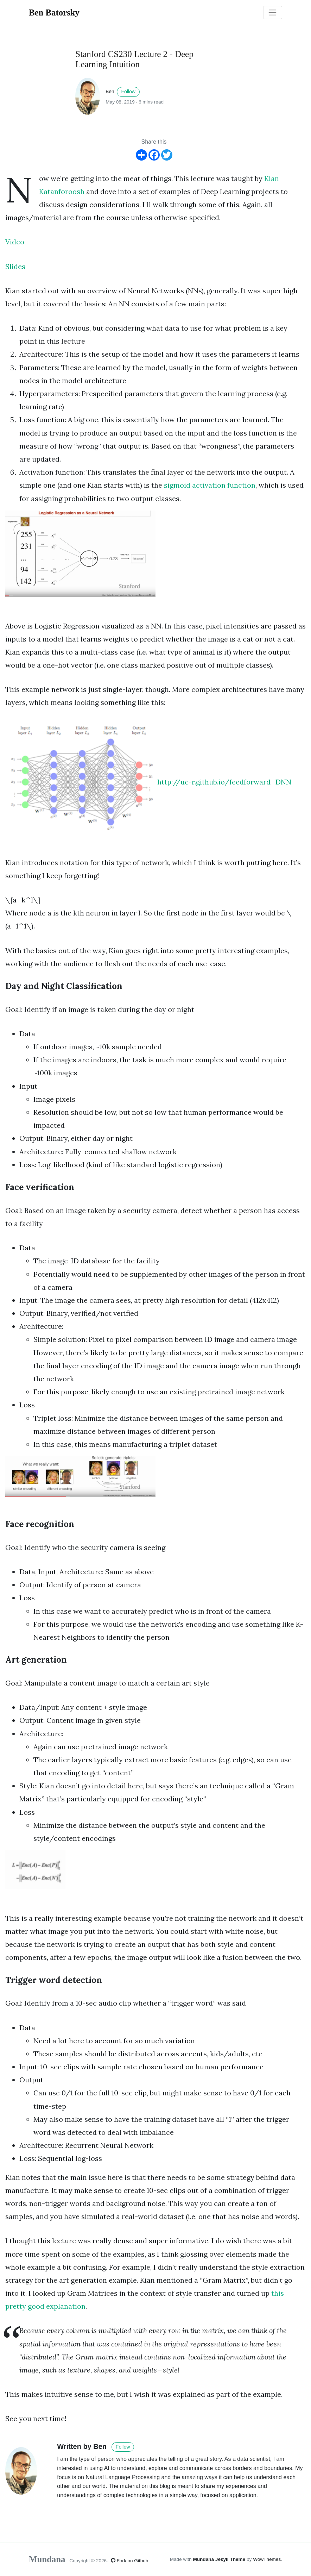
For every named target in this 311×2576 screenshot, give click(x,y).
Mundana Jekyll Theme (220, 2559)
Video (14, 241)
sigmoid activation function (209, 485)
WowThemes (267, 2559)
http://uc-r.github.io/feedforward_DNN (224, 781)
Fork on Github (129, 2560)
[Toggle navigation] (272, 12)
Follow (128, 91)
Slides (15, 266)
